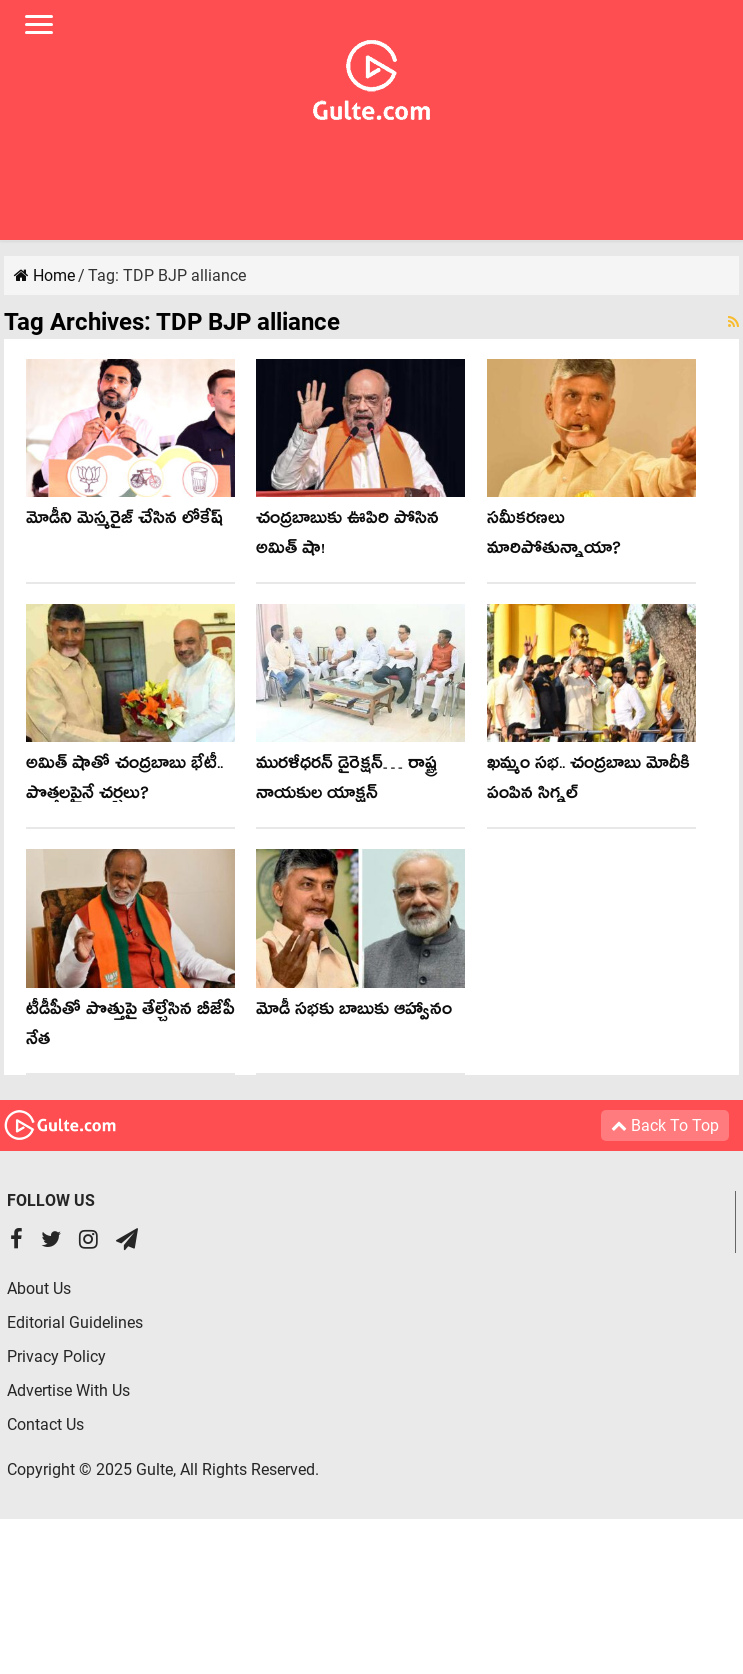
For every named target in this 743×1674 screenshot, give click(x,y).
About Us (39, 1288)
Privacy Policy (56, 1356)
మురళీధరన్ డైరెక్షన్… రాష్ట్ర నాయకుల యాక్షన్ (346, 781)
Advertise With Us (68, 1390)
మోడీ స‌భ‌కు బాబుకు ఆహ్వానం (354, 1012)
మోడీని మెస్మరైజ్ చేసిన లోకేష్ (124, 521)
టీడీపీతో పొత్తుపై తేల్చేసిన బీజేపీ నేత (130, 1027)
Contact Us (45, 1424)
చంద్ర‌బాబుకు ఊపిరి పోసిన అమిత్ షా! (347, 536)
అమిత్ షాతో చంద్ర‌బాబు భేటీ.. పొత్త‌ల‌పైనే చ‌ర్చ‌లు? (124, 781)
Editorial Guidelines (75, 1322)
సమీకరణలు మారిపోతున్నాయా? (554, 536)
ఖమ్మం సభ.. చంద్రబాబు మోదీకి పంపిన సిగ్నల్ (588, 781)
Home (44, 275)
